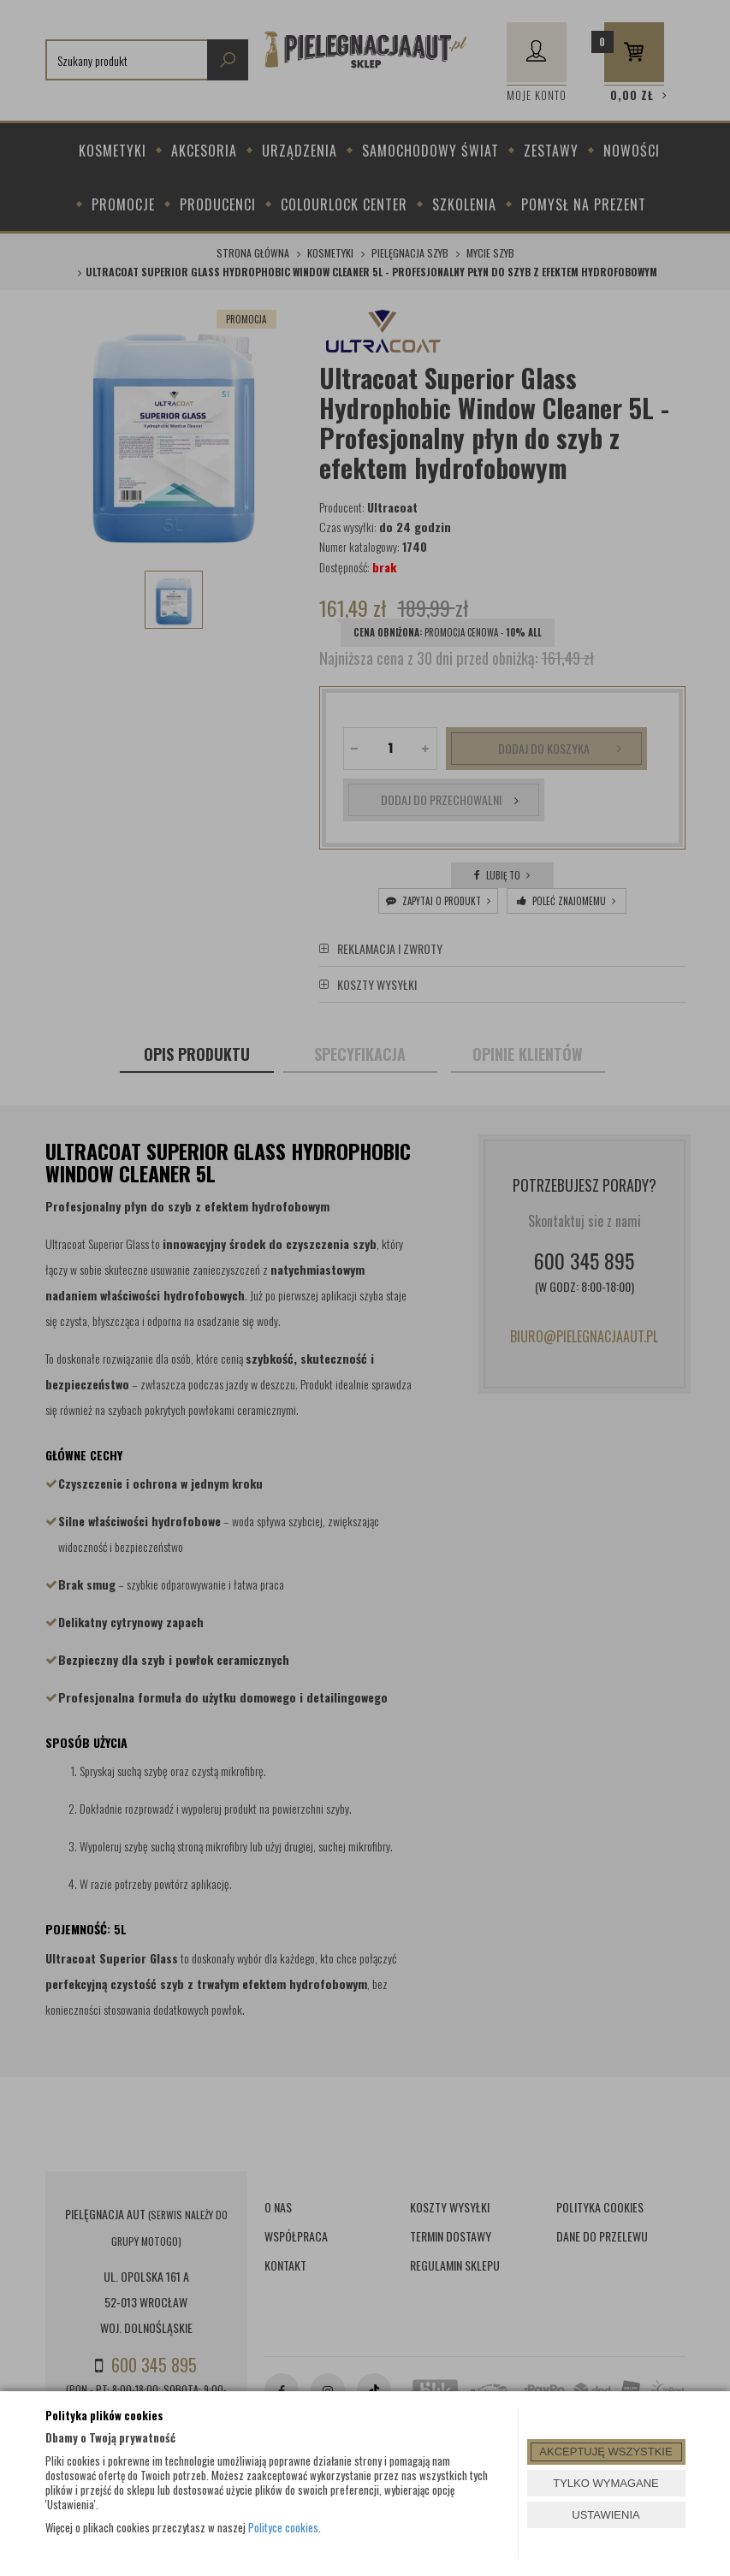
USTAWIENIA (605, 2514)
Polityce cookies (283, 2527)
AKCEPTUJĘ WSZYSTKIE (605, 2451)
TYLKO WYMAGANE (606, 2483)
